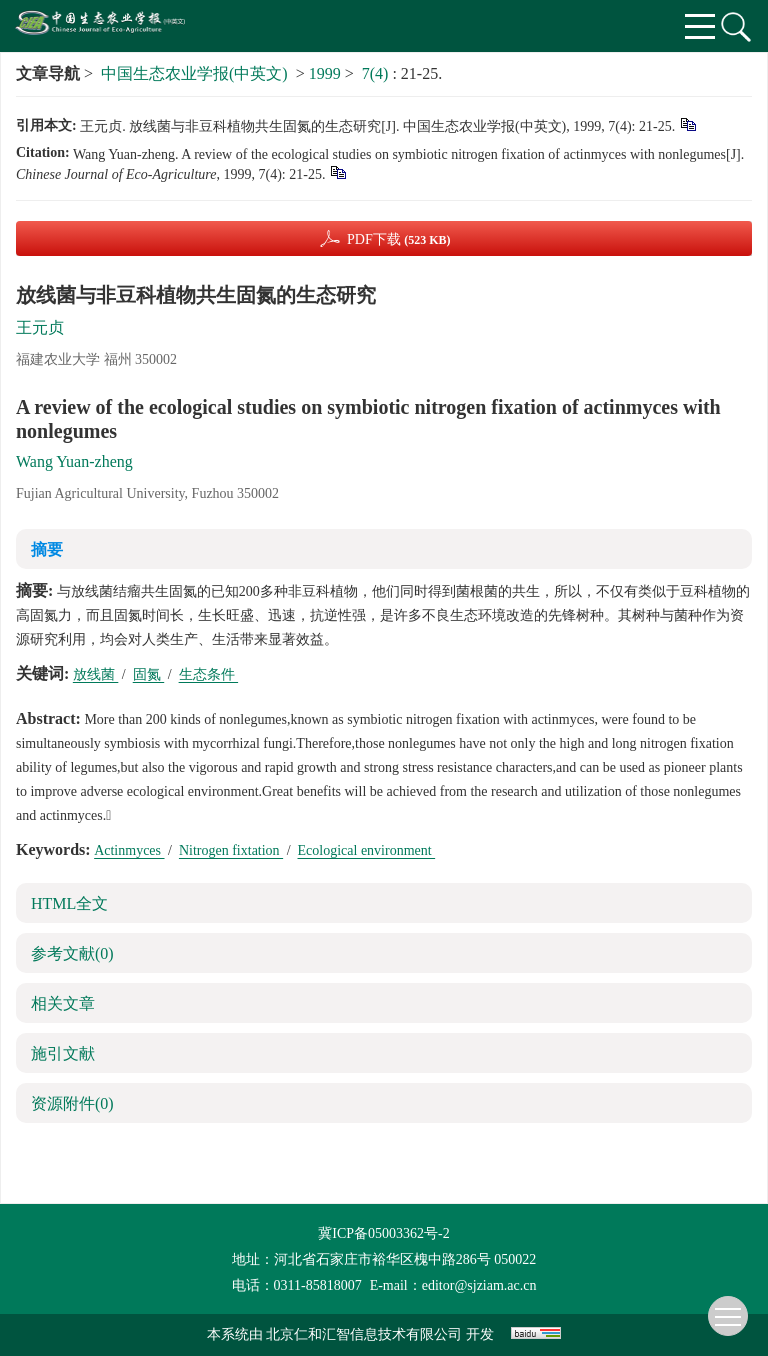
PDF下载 (399, 239)
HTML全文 (69, 903)
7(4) (377, 73)
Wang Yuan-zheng (74, 461)
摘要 (47, 549)
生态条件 (209, 674)
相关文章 (63, 1003)
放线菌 (96, 674)
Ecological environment (367, 850)
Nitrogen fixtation (231, 850)
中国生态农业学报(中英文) (194, 73)
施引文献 (63, 1053)
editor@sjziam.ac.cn (479, 1285)
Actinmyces (129, 850)
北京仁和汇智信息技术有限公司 (364, 1334)
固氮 (149, 674)
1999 (325, 73)
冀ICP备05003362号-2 (383, 1233)
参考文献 (72, 953)
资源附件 (72, 1103)
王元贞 (40, 327)
